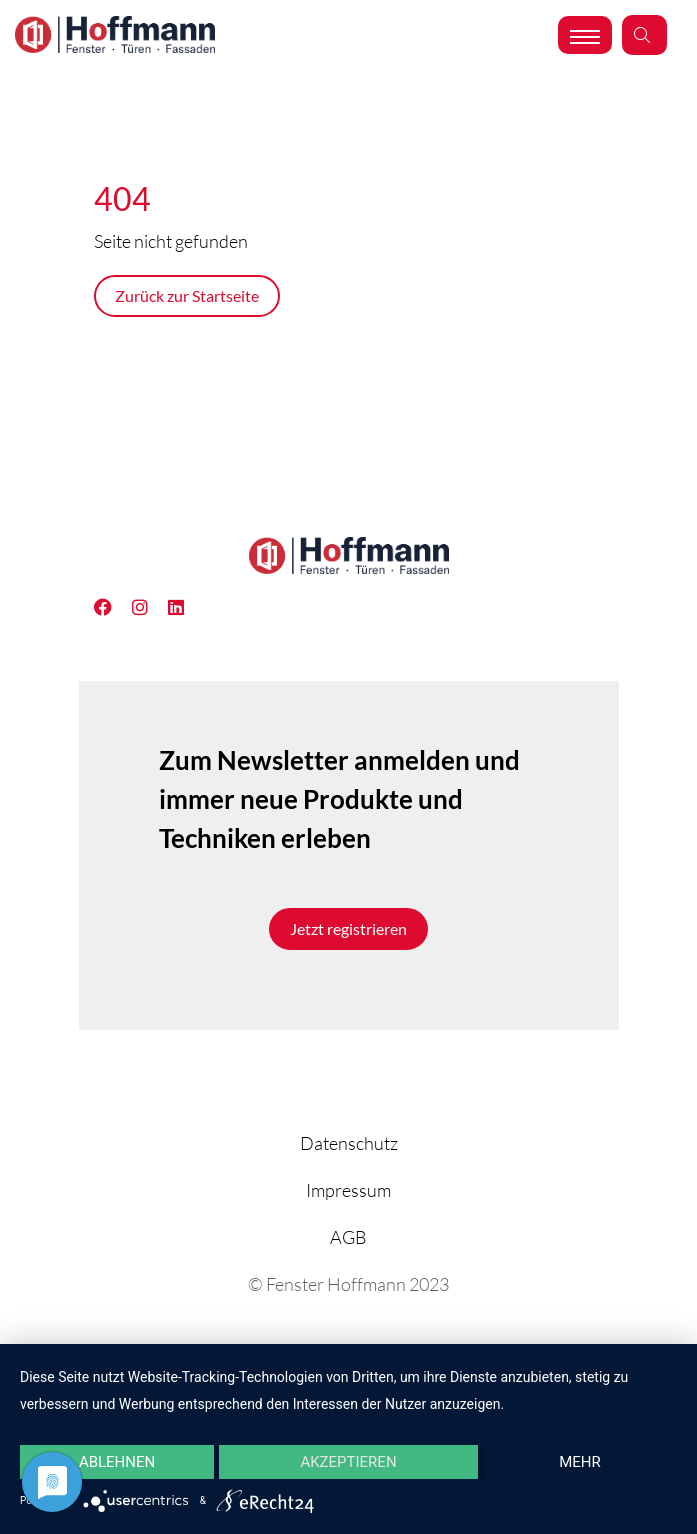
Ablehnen (117, 1462)
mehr (580, 1462)
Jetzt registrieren (348, 928)
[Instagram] (186, 607)
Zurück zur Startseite (187, 295)
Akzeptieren (348, 1462)
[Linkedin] (150, 607)
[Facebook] (113, 607)
